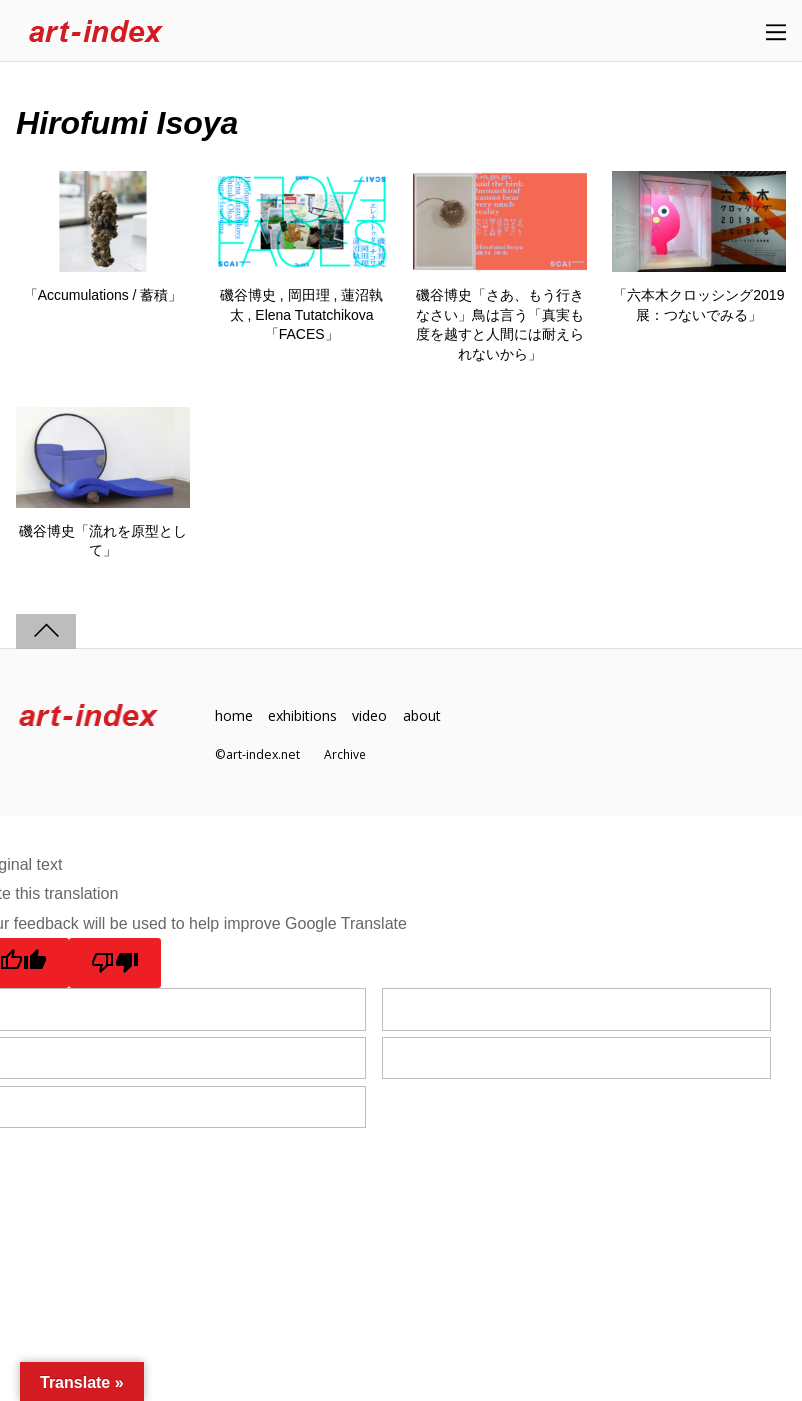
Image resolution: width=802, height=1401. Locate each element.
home (234, 716)
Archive (345, 754)
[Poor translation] (116, 964)
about (427, 716)
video (374, 716)
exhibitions (304, 716)
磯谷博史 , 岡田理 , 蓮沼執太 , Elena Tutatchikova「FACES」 (301, 314)
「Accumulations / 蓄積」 (103, 295)
